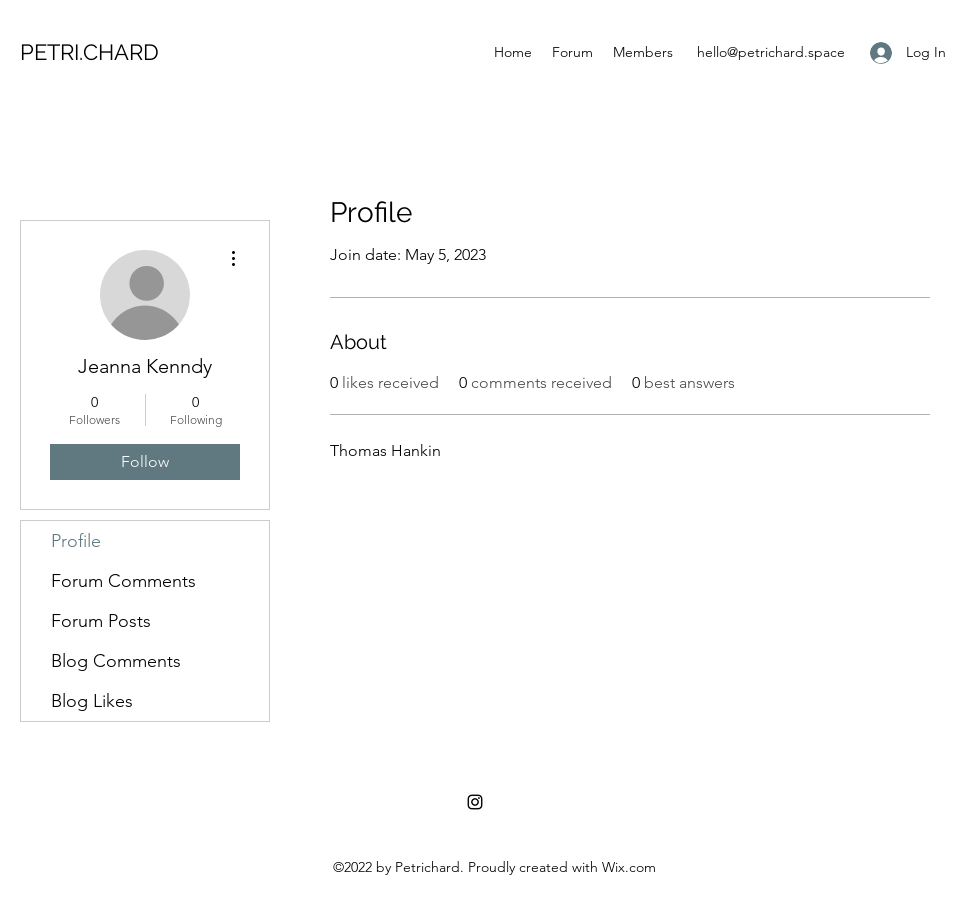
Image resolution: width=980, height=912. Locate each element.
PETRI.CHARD (89, 52)
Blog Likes (92, 701)
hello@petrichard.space (771, 52)
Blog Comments (116, 661)
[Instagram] (475, 802)
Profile (76, 541)
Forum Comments (123, 581)
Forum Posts (101, 621)
